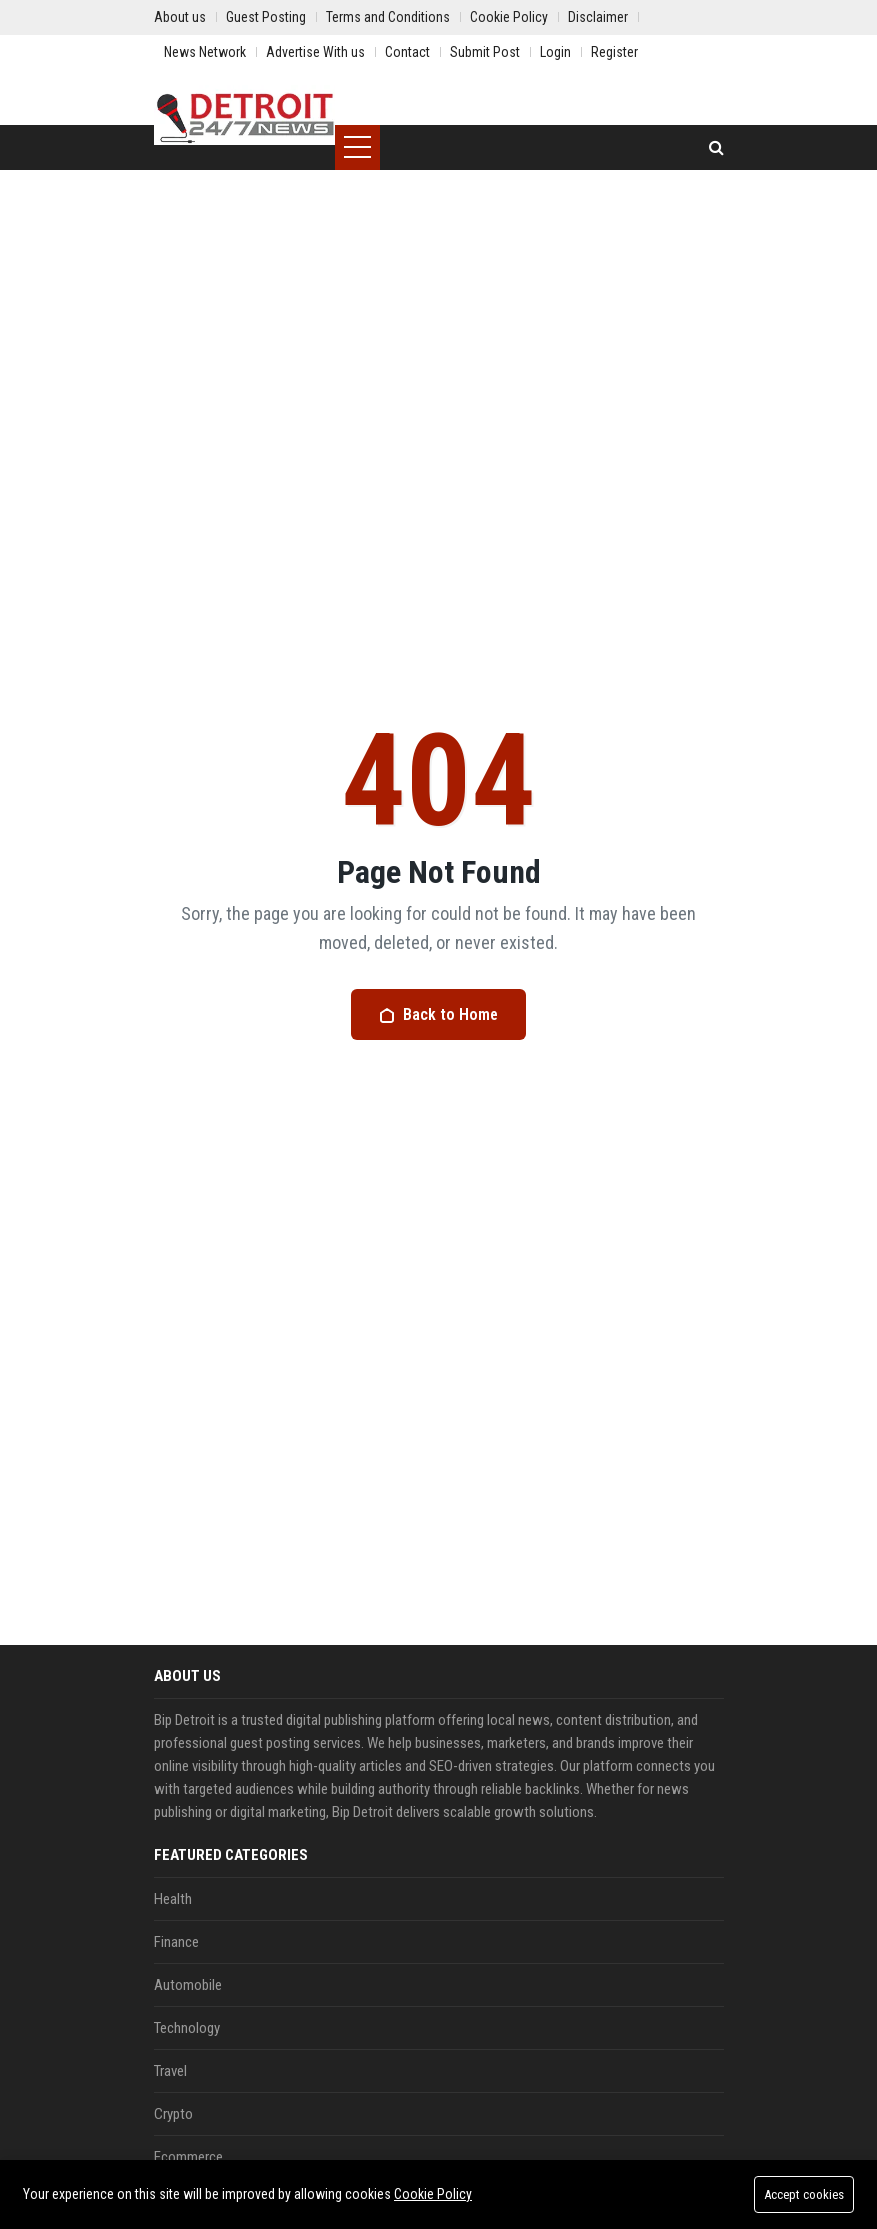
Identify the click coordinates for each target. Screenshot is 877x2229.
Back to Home (438, 1014)
